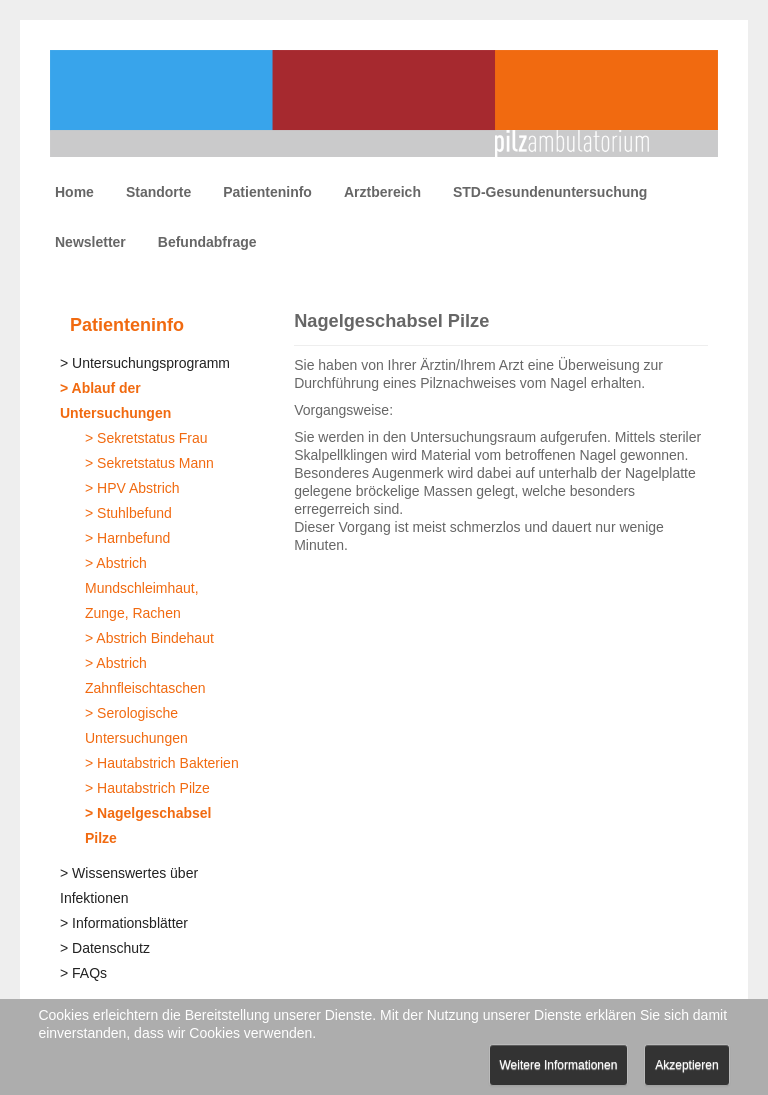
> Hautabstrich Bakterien (162, 763)
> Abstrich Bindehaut (149, 638)
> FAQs (83, 973)
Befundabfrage (207, 242)
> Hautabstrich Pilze (147, 788)
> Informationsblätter (124, 923)
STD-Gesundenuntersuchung (550, 192)
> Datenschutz (105, 948)
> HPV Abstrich (132, 488)
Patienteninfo (267, 192)
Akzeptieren (686, 1065)
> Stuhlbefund (128, 513)
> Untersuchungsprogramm (145, 363)
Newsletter (90, 242)
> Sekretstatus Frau (146, 438)
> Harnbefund (127, 538)
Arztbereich (382, 192)
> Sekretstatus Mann (149, 463)
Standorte (158, 192)
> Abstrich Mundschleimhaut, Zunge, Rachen (142, 588)
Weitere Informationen (559, 1065)
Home (74, 192)
